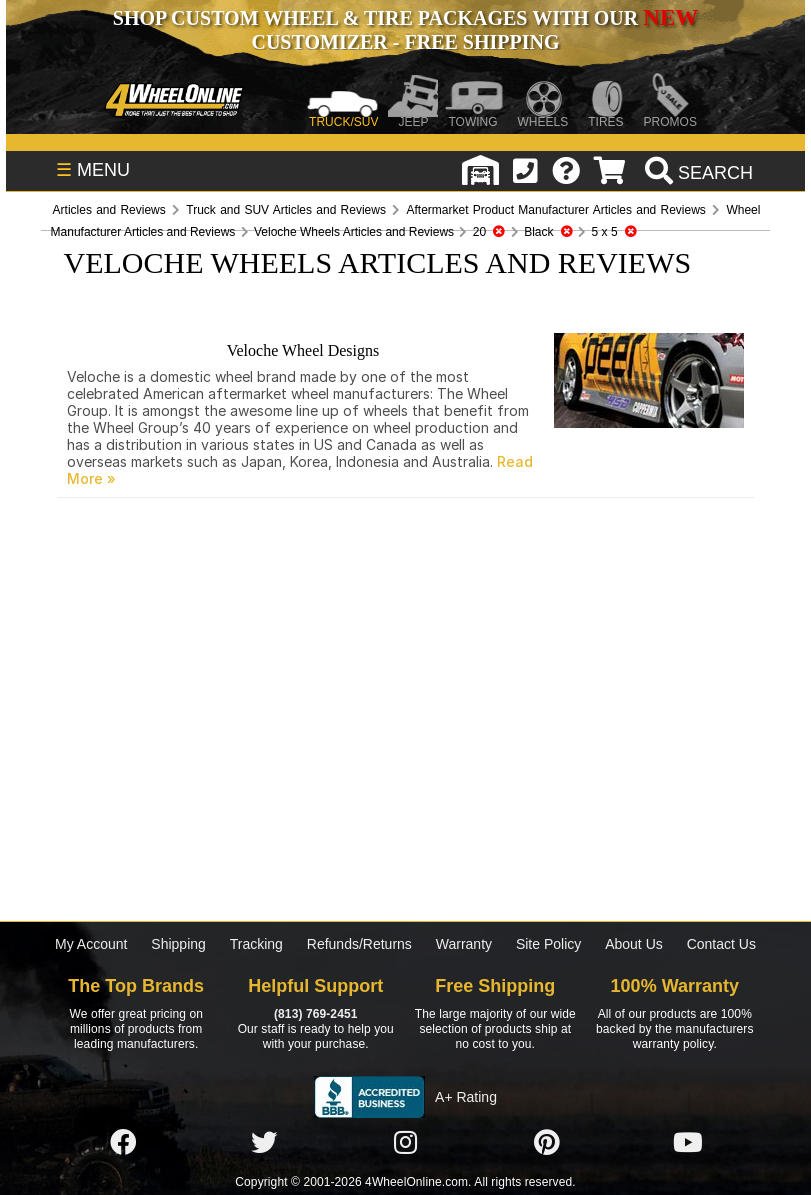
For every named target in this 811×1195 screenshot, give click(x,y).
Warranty (464, 944)
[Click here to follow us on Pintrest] (547, 1143)
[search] (696, 173)
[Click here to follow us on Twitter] (264, 1143)
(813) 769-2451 (315, 1014)
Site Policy (548, 944)
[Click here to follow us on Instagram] (405, 1143)
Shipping (178, 944)
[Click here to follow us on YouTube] (688, 1143)
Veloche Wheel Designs (303, 350)
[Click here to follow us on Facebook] (123, 1143)
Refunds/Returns (359, 944)
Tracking (256, 944)
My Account (91, 944)
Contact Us (721, 944)
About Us (634, 944)
